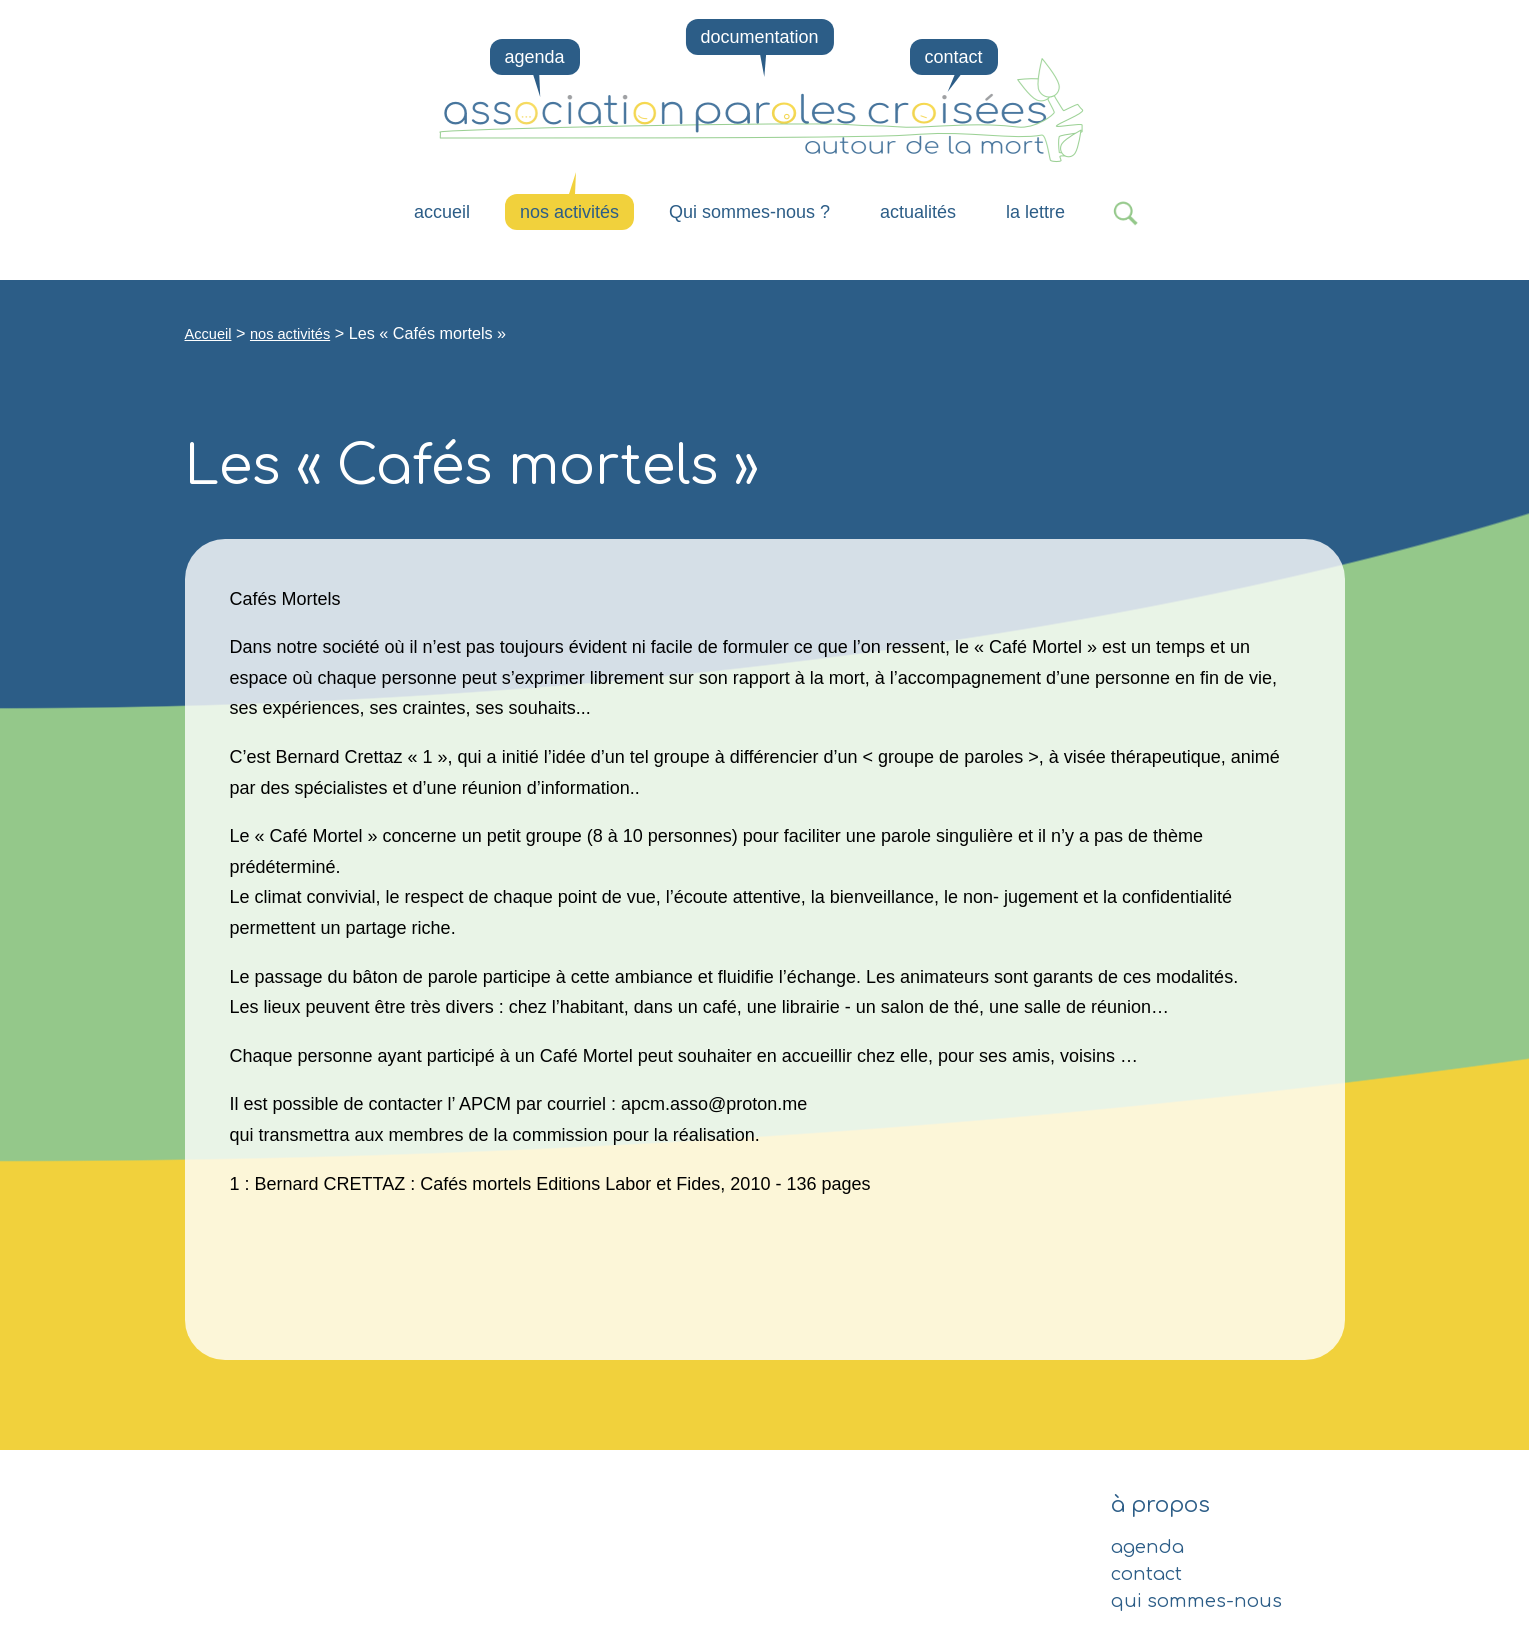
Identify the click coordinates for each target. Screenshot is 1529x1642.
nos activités (569, 212)
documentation (759, 37)
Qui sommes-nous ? (749, 212)
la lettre (1035, 212)
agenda (535, 57)
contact (954, 57)
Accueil (442, 212)
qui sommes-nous (1196, 1601)
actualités (918, 212)
